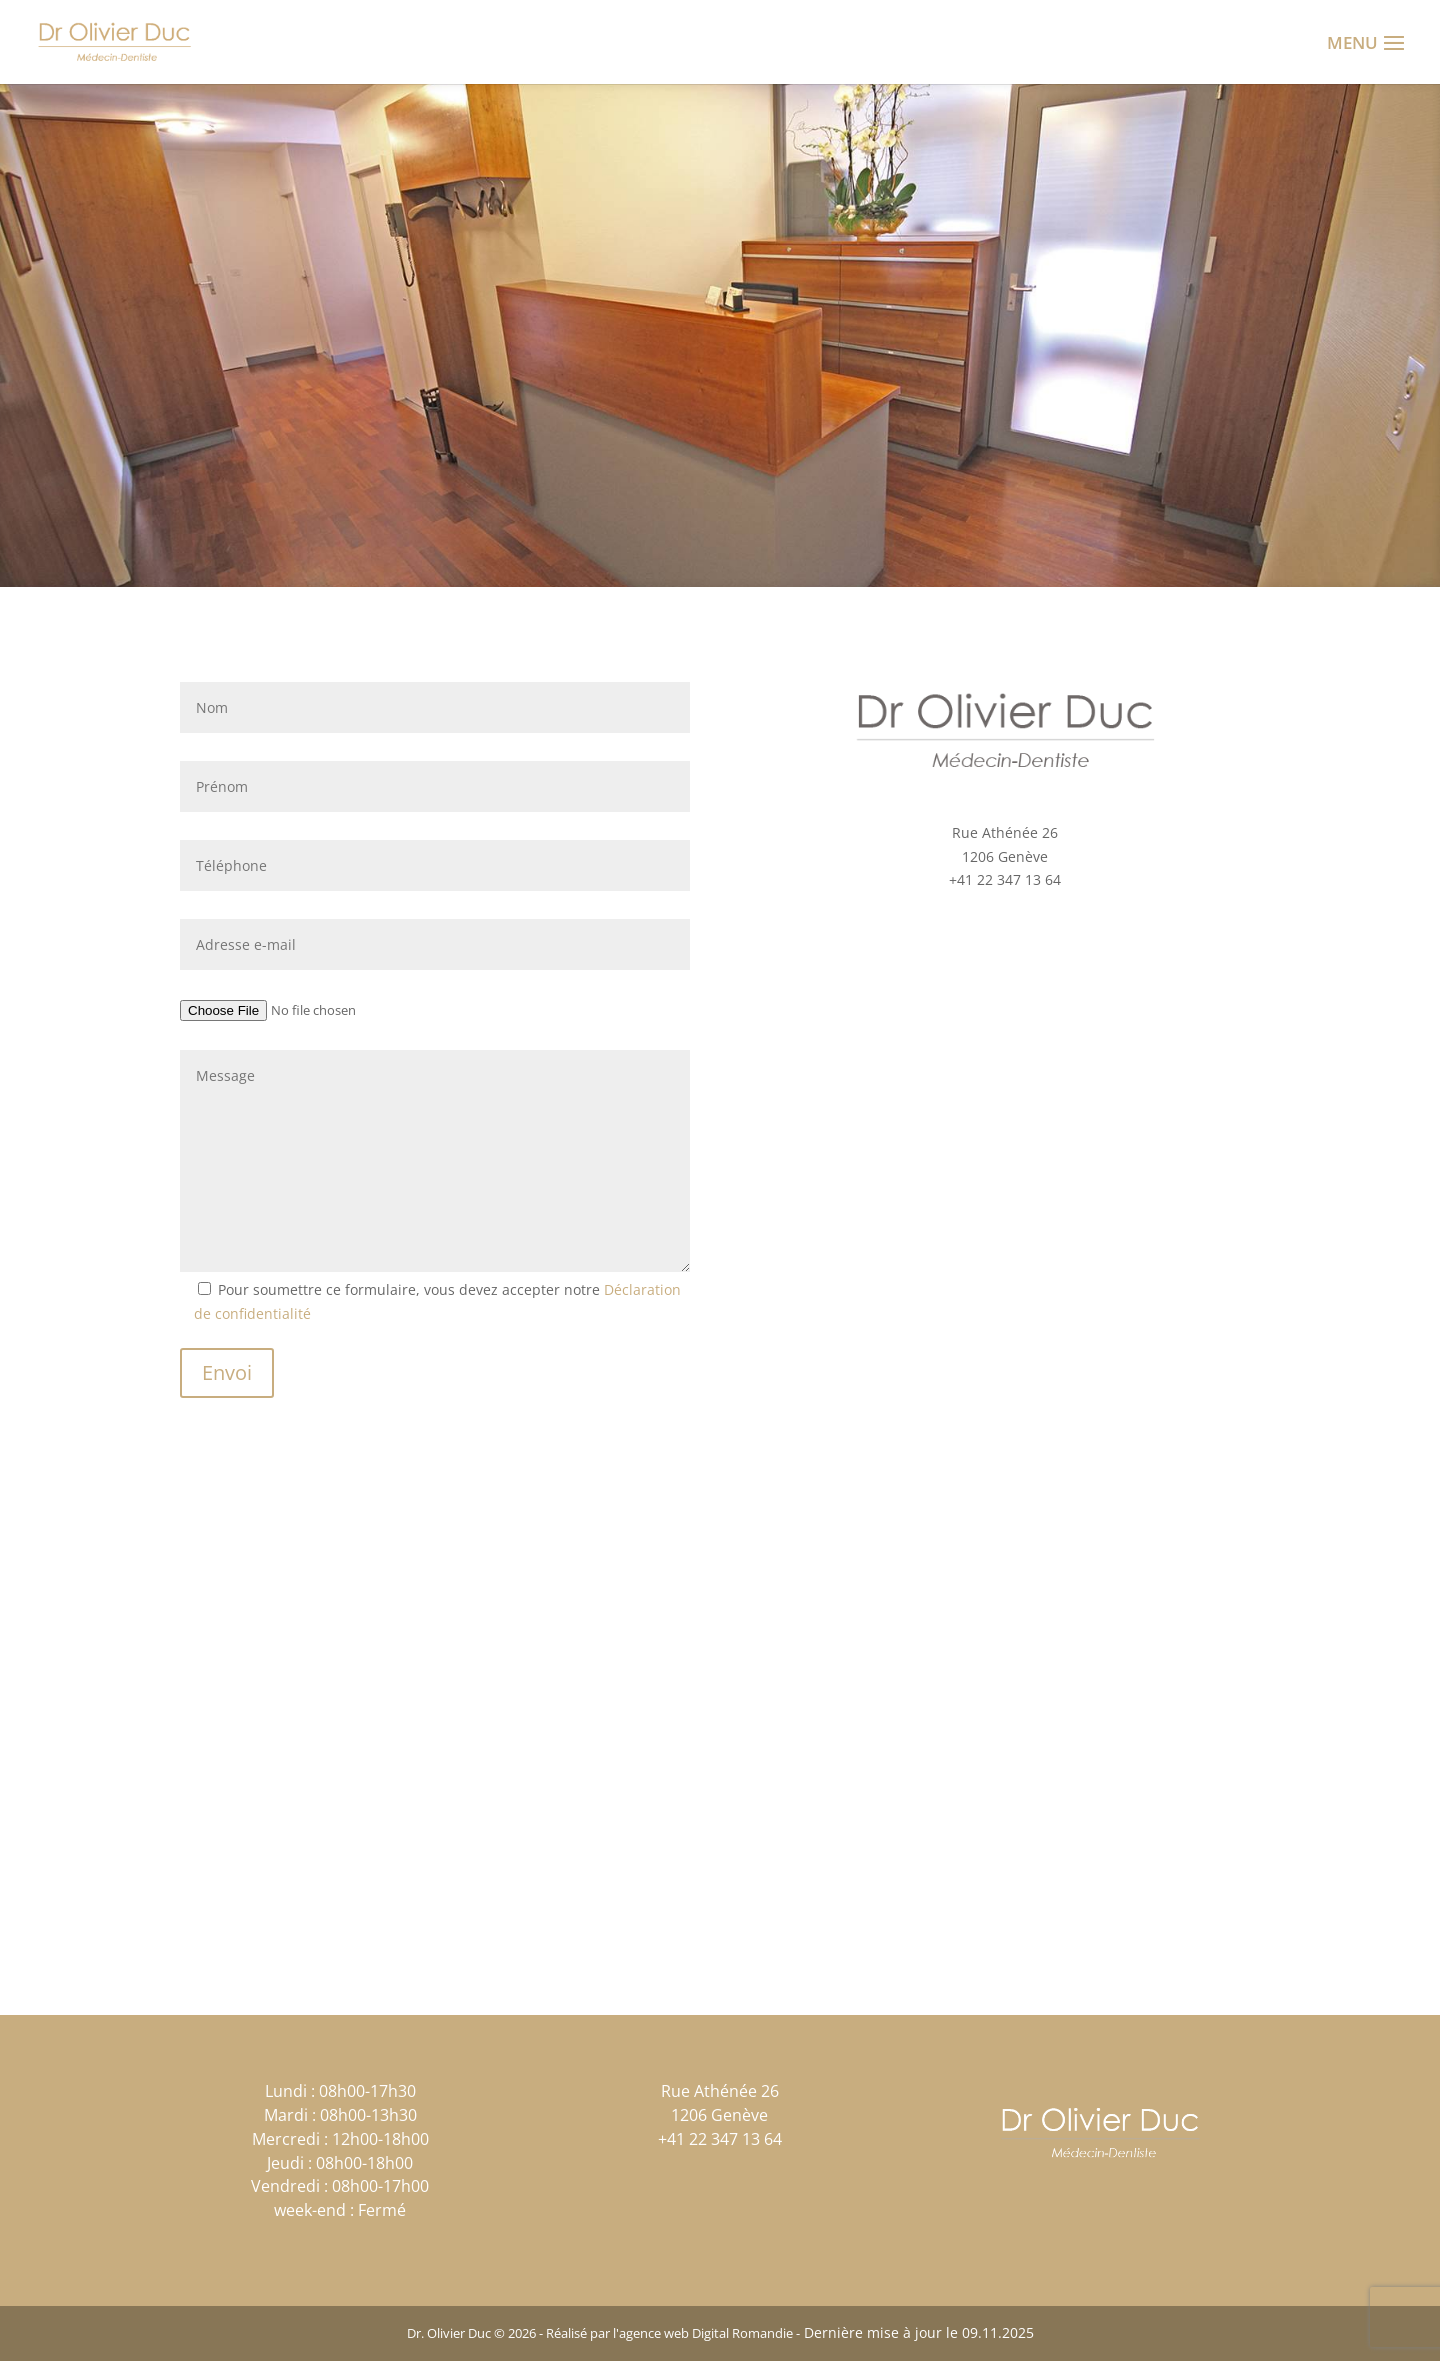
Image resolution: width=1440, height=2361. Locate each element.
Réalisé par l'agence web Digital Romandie (669, 2333)
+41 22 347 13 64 (1005, 879)
